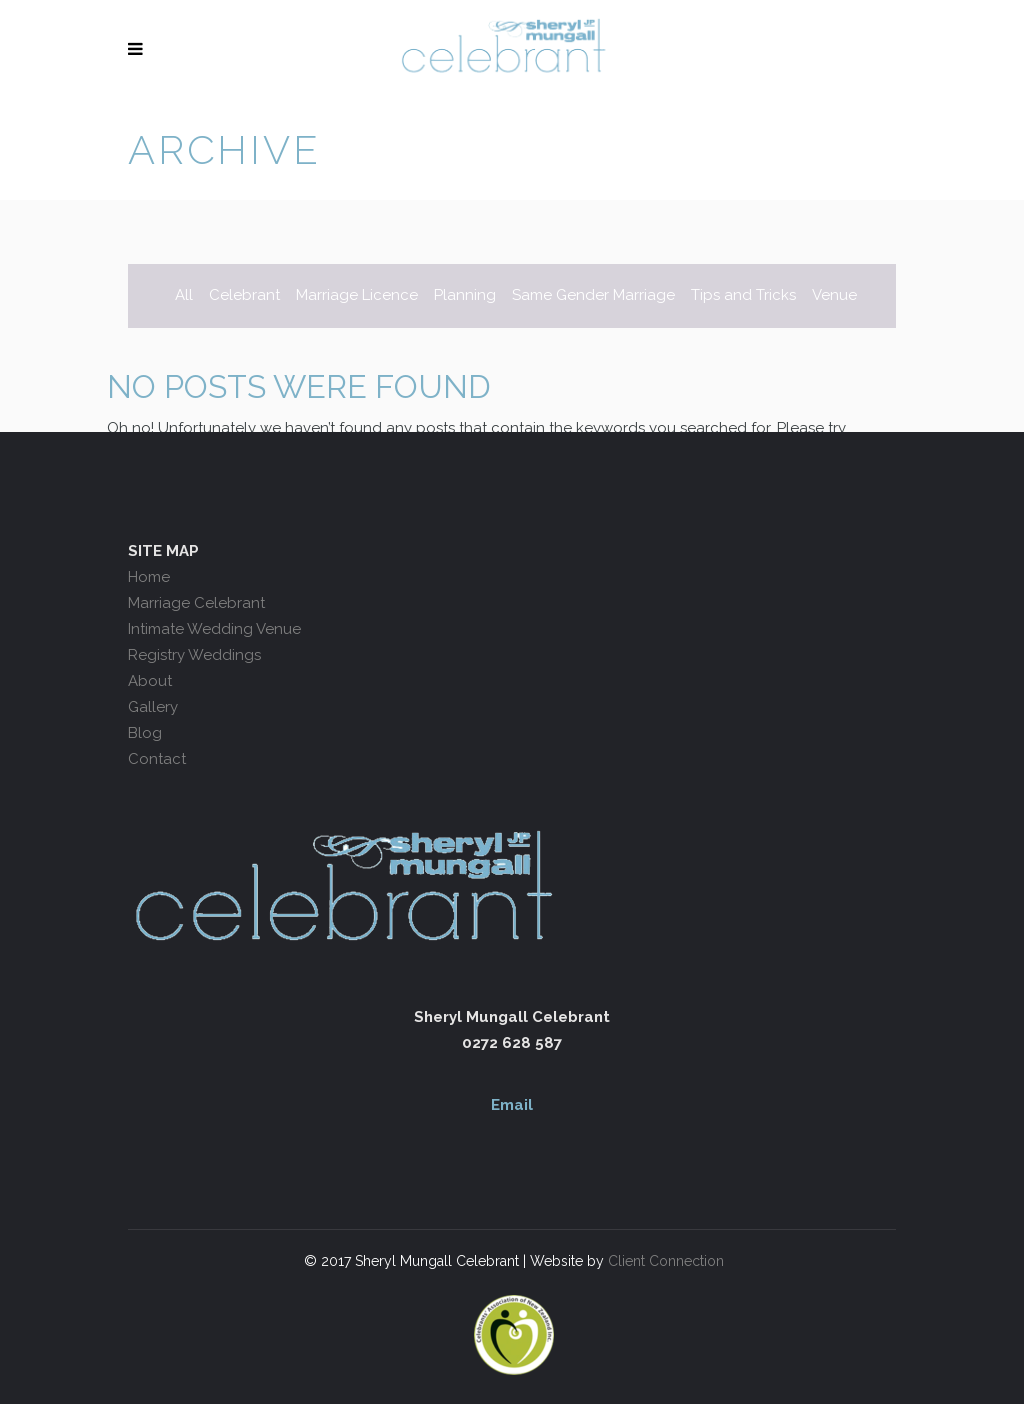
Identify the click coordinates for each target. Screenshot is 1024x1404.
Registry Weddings (194, 655)
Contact (157, 759)
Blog (145, 733)
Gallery (153, 707)
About (150, 681)
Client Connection (664, 1261)
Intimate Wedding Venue (214, 629)
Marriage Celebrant (196, 603)
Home (149, 577)
